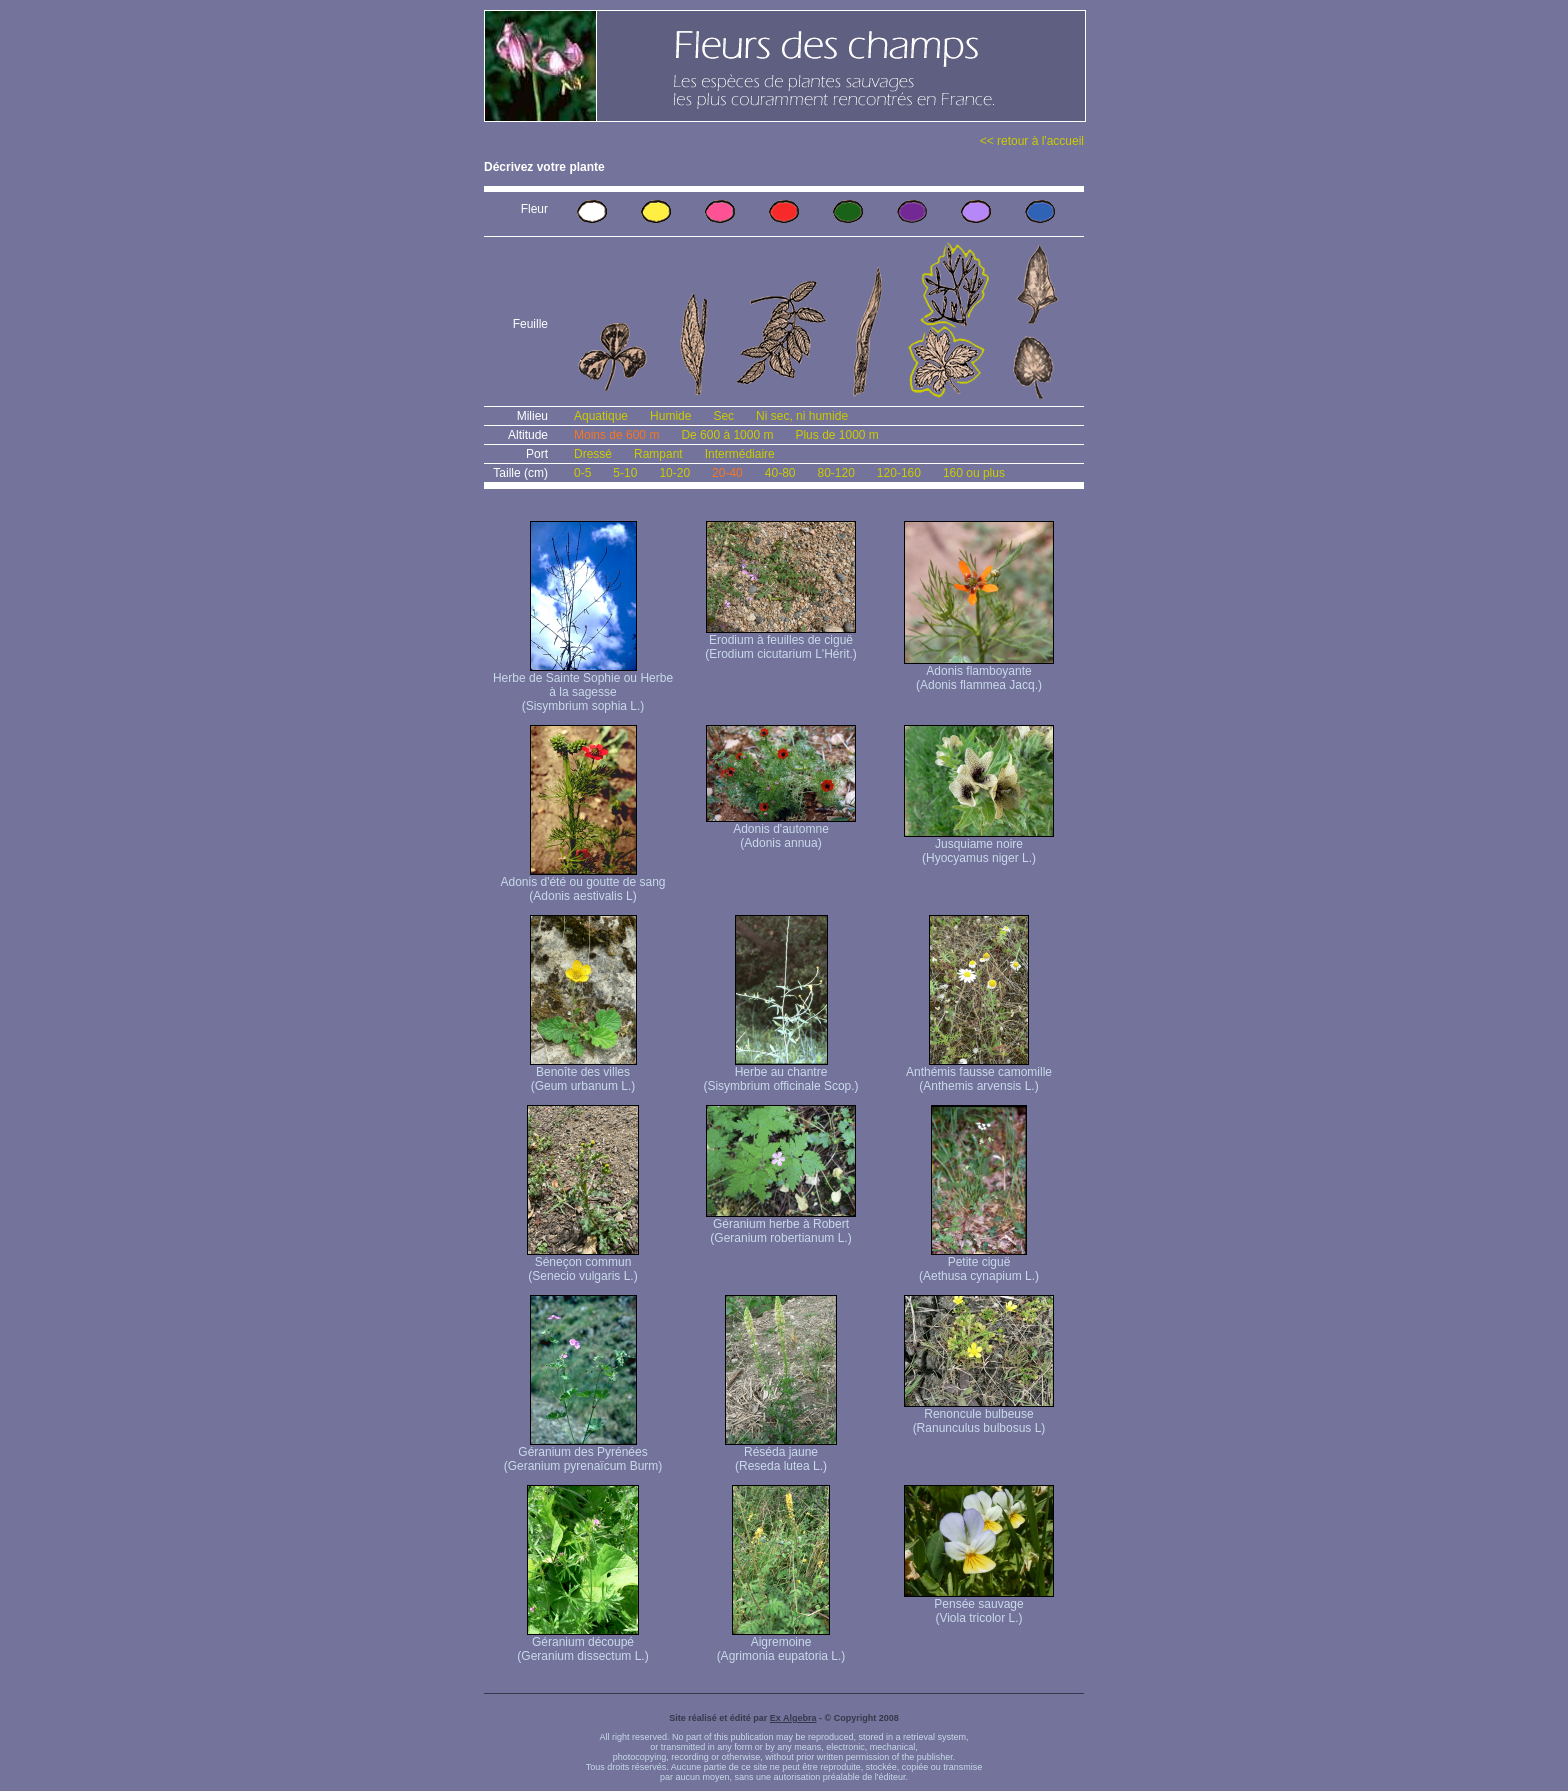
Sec (723, 416)
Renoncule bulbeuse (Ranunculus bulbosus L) (979, 1415)
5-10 (625, 473)
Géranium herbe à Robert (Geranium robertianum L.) (781, 1225)
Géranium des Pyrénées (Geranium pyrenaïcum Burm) (583, 1453)
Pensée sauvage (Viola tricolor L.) (979, 1605)
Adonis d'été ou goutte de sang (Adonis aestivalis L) (582, 883)
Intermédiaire (740, 454)
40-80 (780, 473)
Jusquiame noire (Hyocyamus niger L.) (979, 845)
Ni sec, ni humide (802, 416)
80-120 (835, 473)
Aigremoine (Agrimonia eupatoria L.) (781, 1643)
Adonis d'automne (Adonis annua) (781, 830)
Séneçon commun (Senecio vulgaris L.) (583, 1263)
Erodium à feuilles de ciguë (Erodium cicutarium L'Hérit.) (781, 641)
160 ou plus (974, 473)
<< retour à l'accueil (1032, 141)
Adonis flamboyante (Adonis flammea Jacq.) (979, 672)
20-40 (727, 473)
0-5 (582, 473)
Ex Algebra (793, 1718)
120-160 (899, 473)
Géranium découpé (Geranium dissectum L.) (582, 1643)
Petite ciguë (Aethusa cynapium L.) (979, 1263)
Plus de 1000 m (836, 435)
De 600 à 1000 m (727, 435)
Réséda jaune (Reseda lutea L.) (781, 1453)
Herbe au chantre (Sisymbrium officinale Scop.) (780, 1073)
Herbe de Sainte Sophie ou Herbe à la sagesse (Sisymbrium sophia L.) (583, 686)
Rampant (658, 454)
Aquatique (601, 416)
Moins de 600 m (616, 435)
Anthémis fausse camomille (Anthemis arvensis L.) (979, 1073)
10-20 (674, 473)
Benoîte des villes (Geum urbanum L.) (583, 1073)
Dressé (593, 454)
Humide (670, 416)
